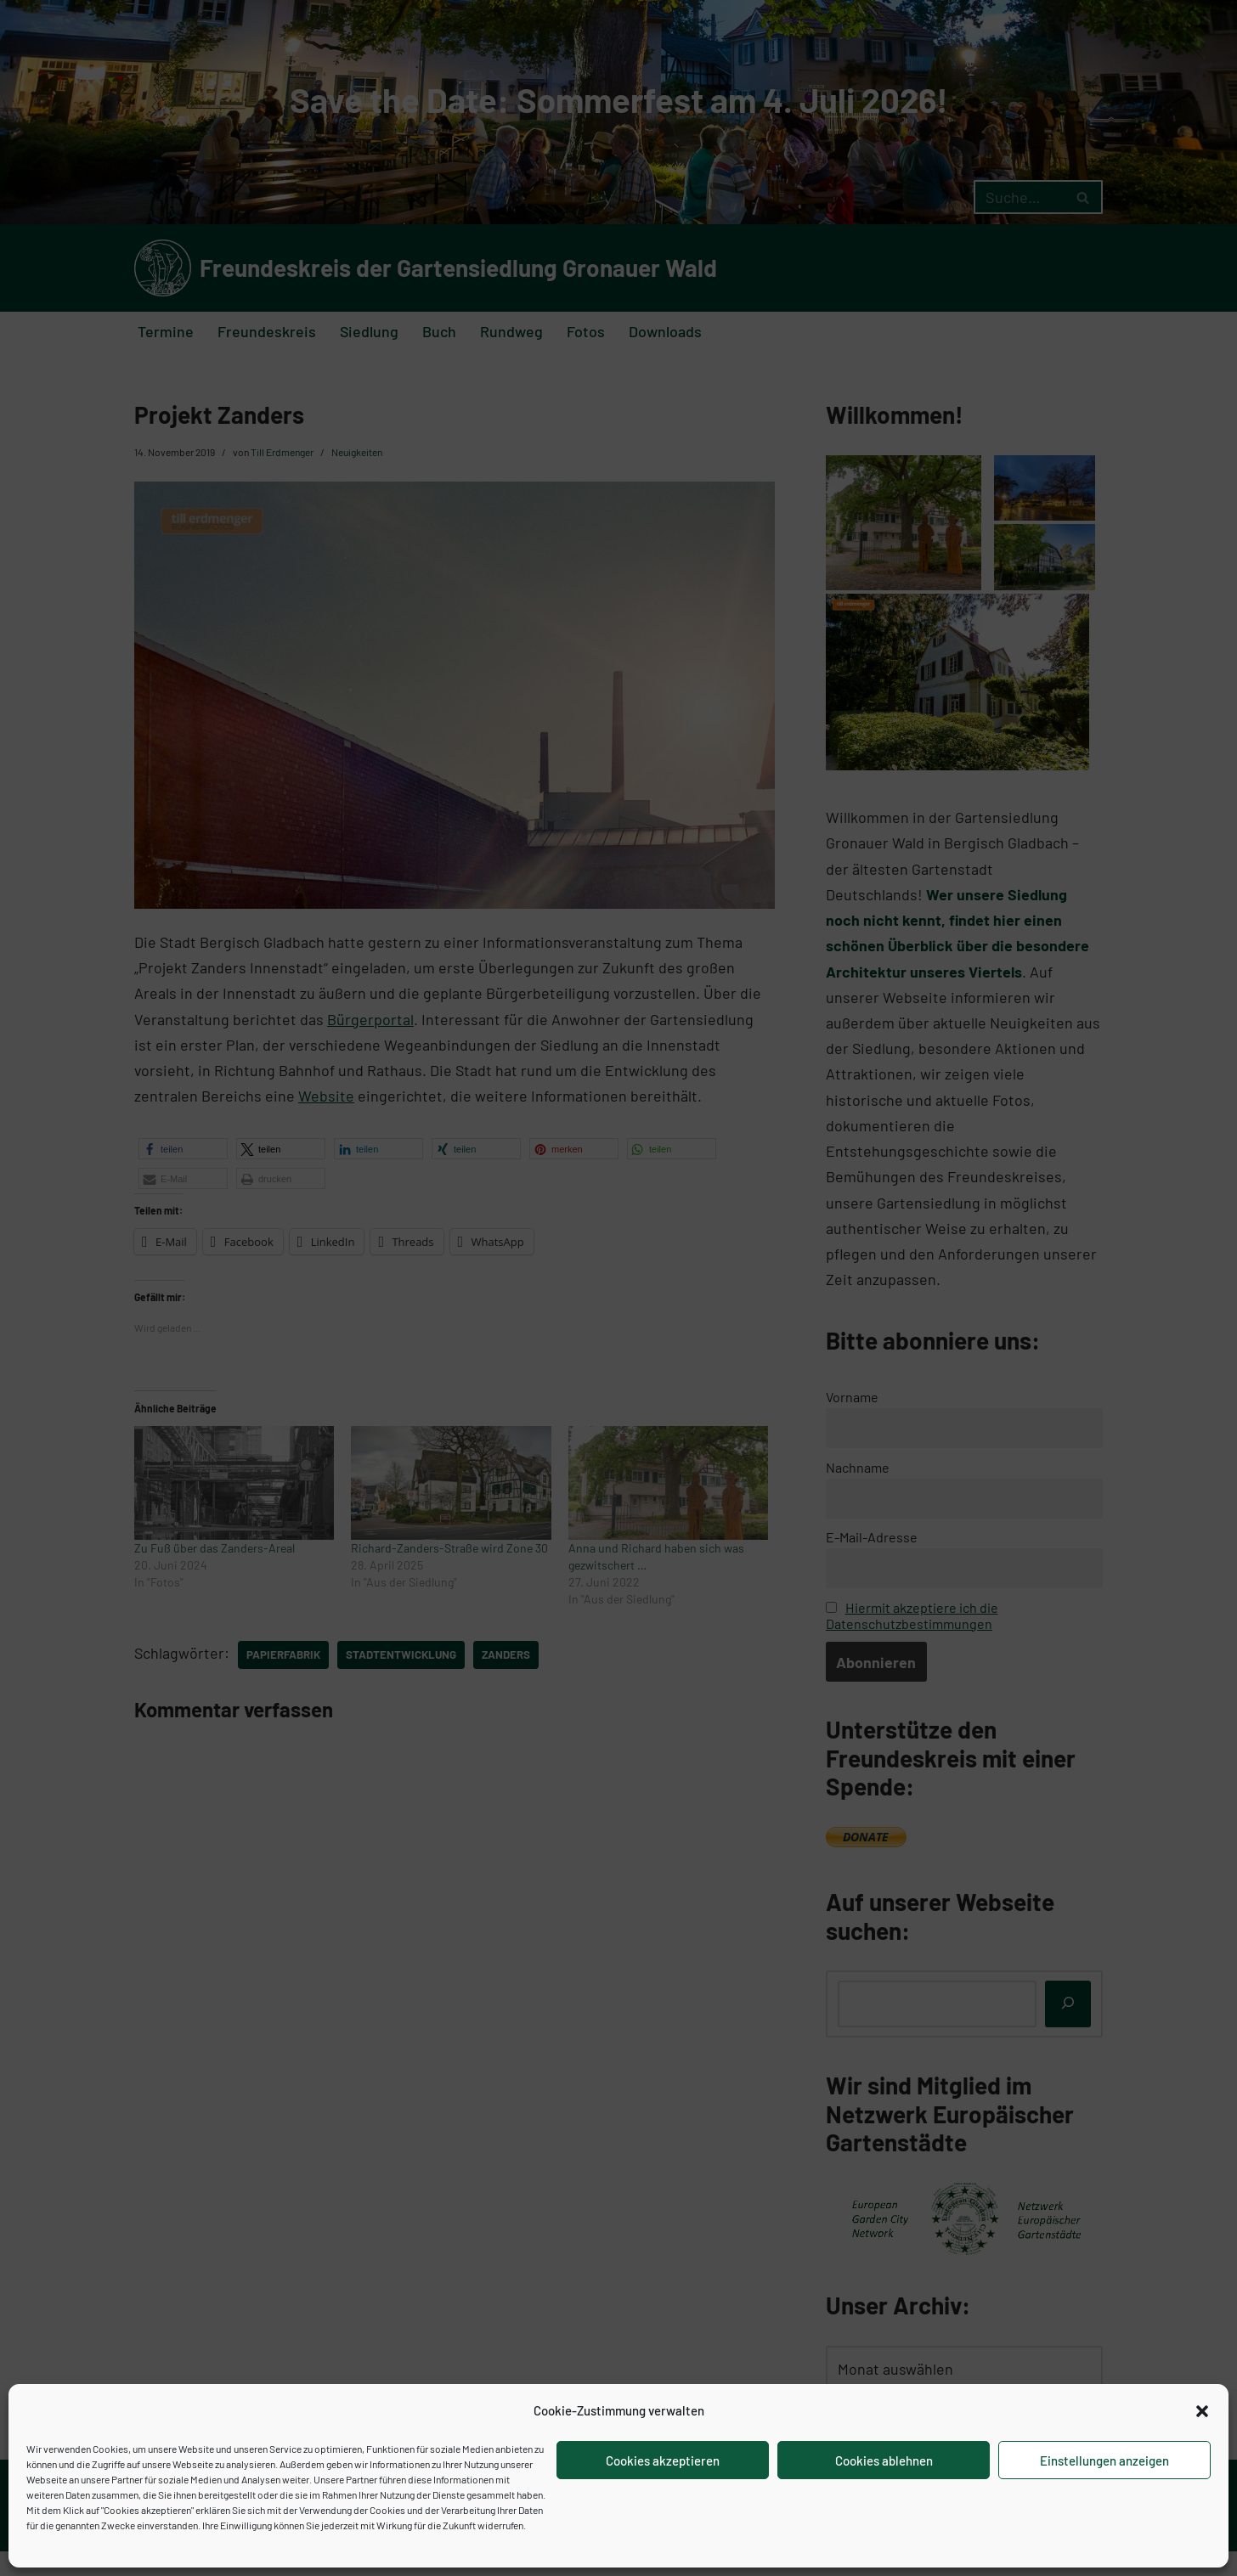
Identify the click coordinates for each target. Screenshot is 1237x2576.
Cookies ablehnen (884, 2460)
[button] (1202, 2411)
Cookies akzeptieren (663, 2460)
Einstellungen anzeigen (1104, 2460)
